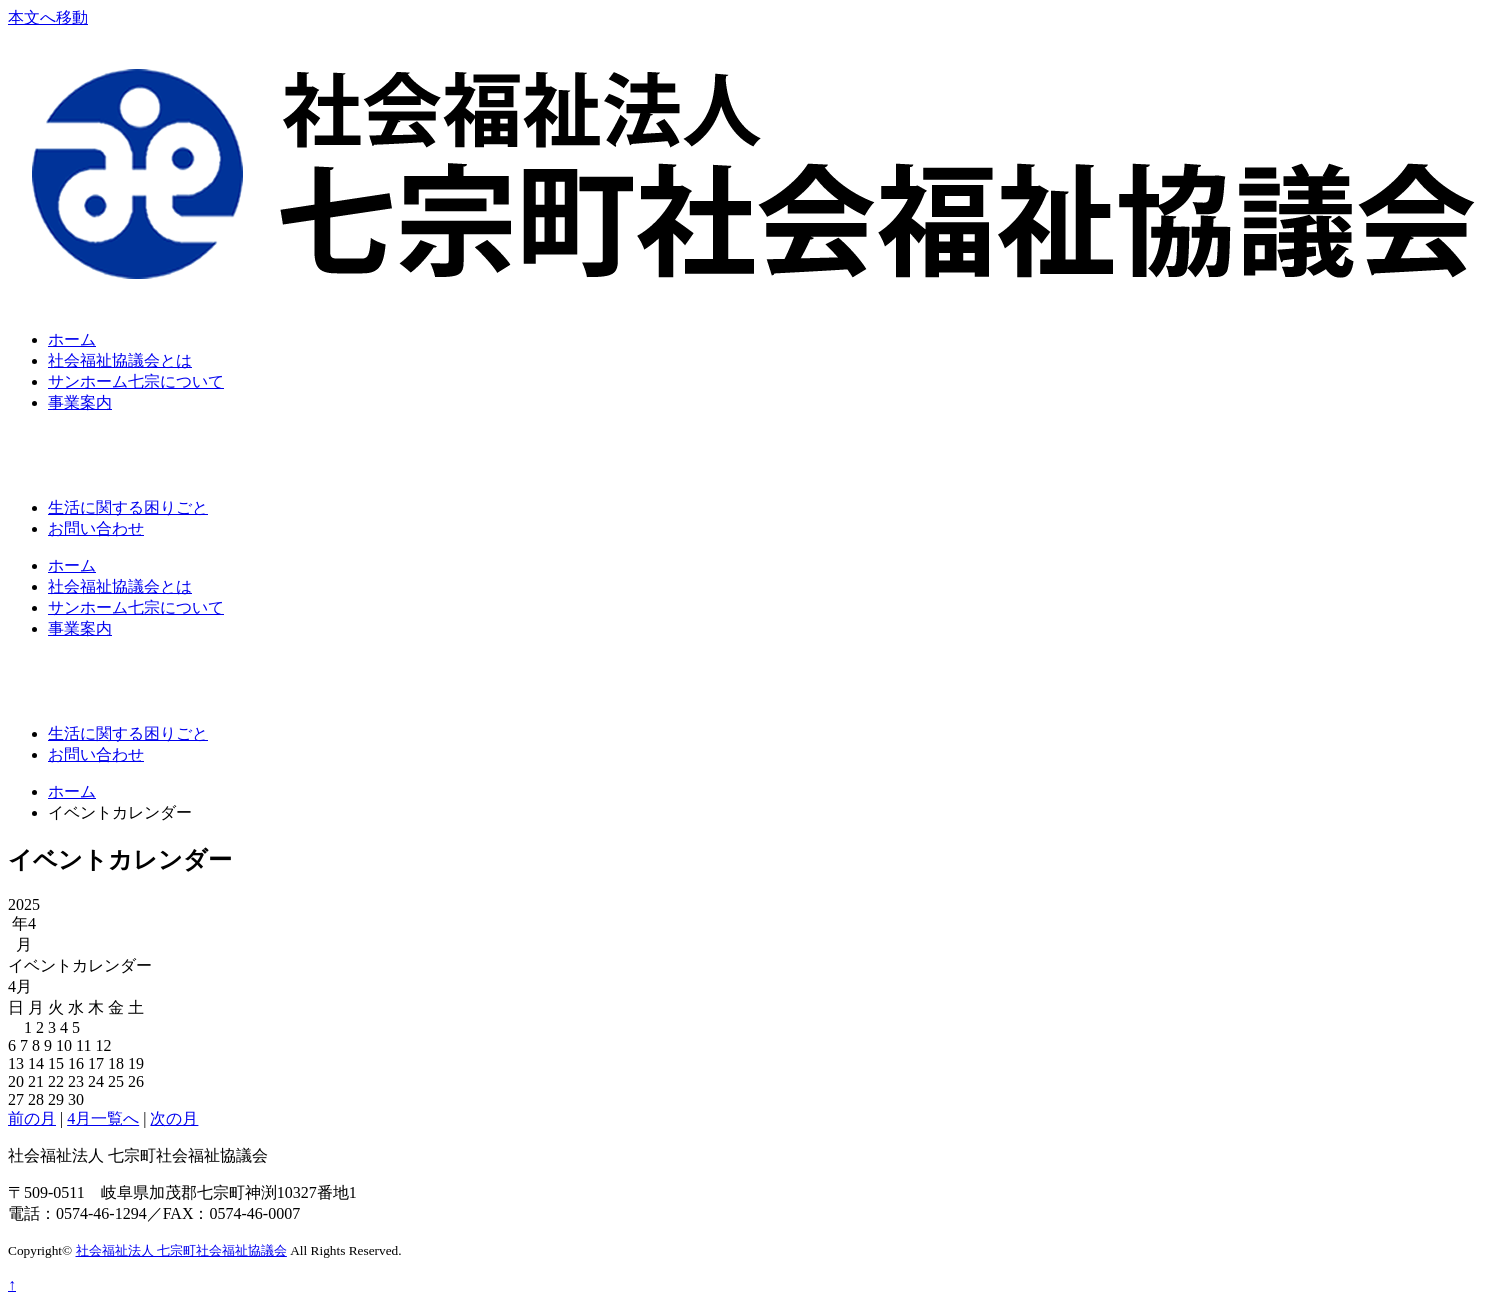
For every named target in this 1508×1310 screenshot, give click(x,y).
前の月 (32, 1118)
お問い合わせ (96, 528)
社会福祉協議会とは (120, 360)
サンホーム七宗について (136, 381)
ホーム (72, 339)
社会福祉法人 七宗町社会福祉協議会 (181, 1250)
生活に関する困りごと (128, 507)
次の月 (174, 1118)
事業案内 (80, 402)
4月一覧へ (103, 1118)
